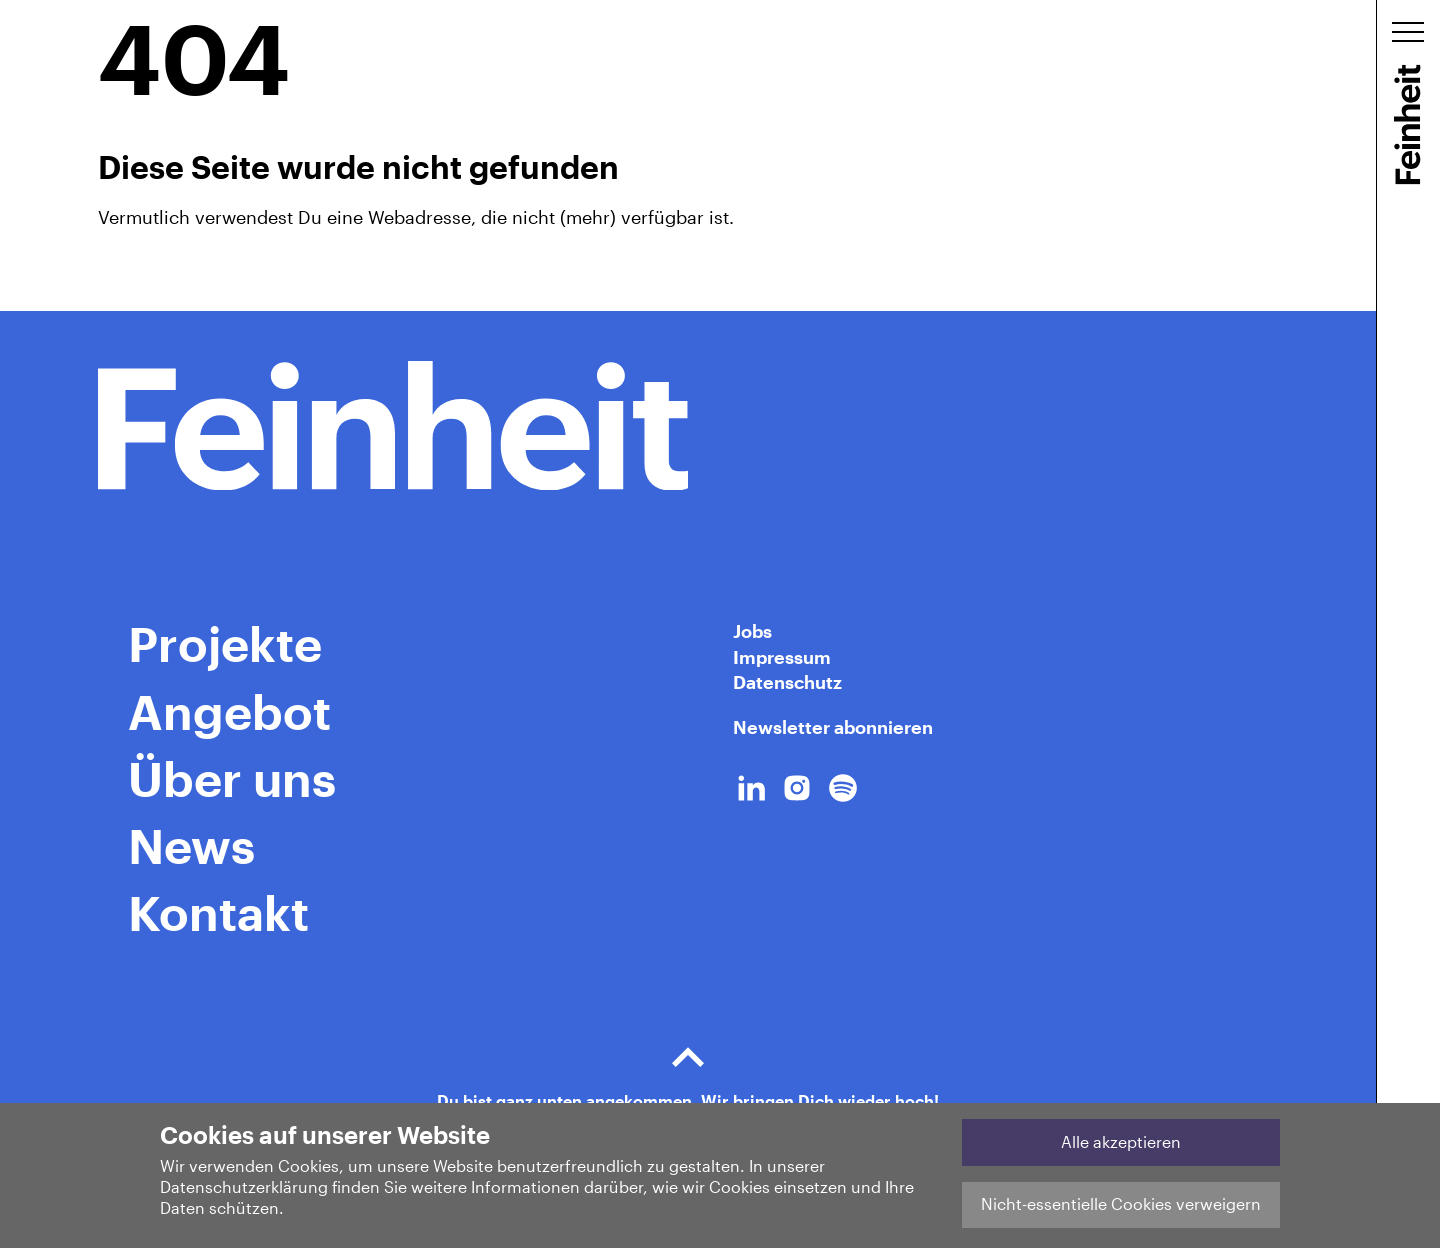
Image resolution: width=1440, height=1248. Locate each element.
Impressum (782, 657)
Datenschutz (787, 682)
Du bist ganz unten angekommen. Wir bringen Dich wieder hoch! (688, 1068)
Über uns (232, 778)
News (191, 845)
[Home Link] (688, 426)
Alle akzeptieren (1121, 1141)
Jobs (752, 631)
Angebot (229, 711)
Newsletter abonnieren (833, 727)
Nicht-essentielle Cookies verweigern (1121, 1203)
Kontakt (218, 912)
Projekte (225, 643)
